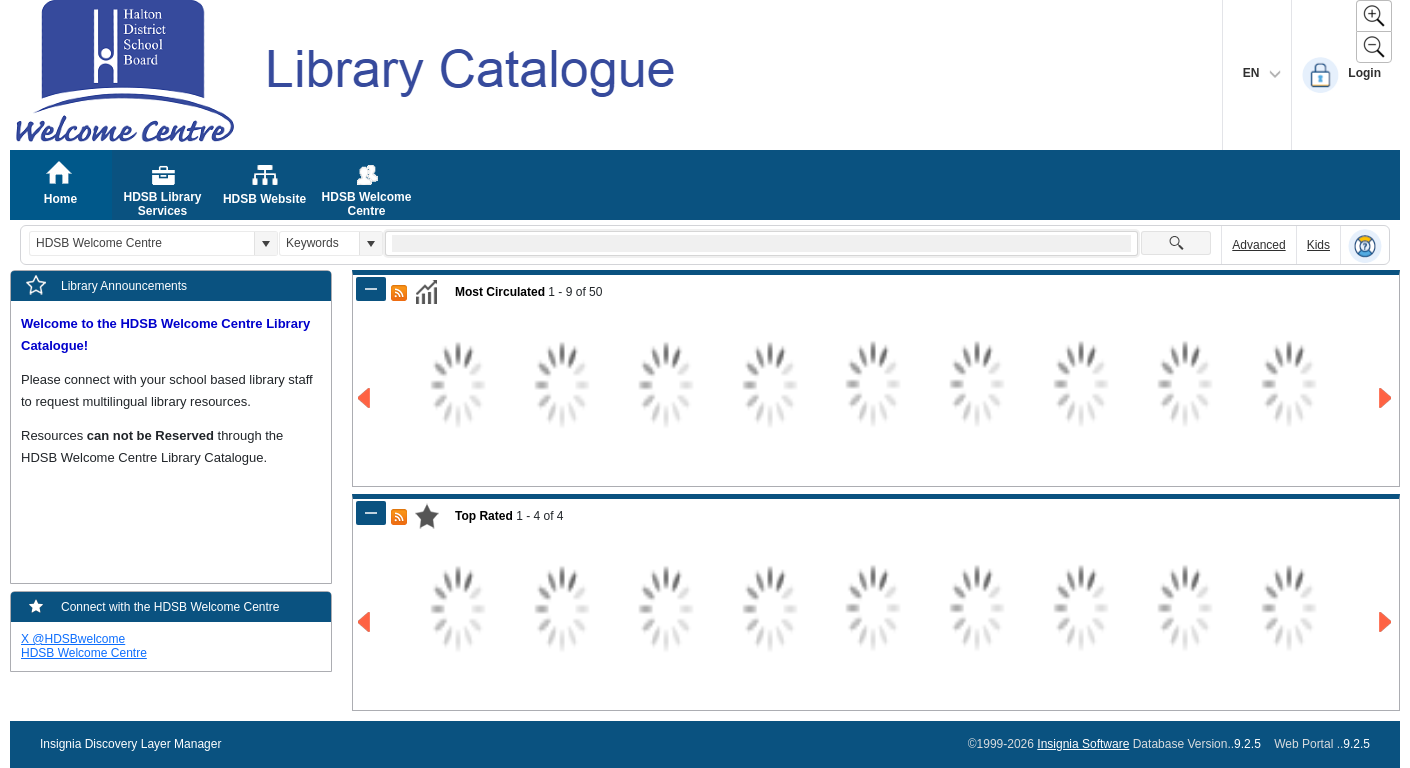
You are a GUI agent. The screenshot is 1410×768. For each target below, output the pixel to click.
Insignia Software (1083, 744)
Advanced (1258, 245)
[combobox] (142, 243)
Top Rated (484, 516)
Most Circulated (500, 292)
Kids (1318, 245)
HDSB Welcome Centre (84, 653)
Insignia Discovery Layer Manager (130, 744)
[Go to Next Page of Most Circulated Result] (1386, 398)
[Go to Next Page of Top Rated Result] (1386, 622)
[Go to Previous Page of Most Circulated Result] (365, 398)
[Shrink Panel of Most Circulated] (371, 289)
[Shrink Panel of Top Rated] (371, 513)
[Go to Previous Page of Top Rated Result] (365, 622)
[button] (265, 243)
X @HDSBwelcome (73, 639)
